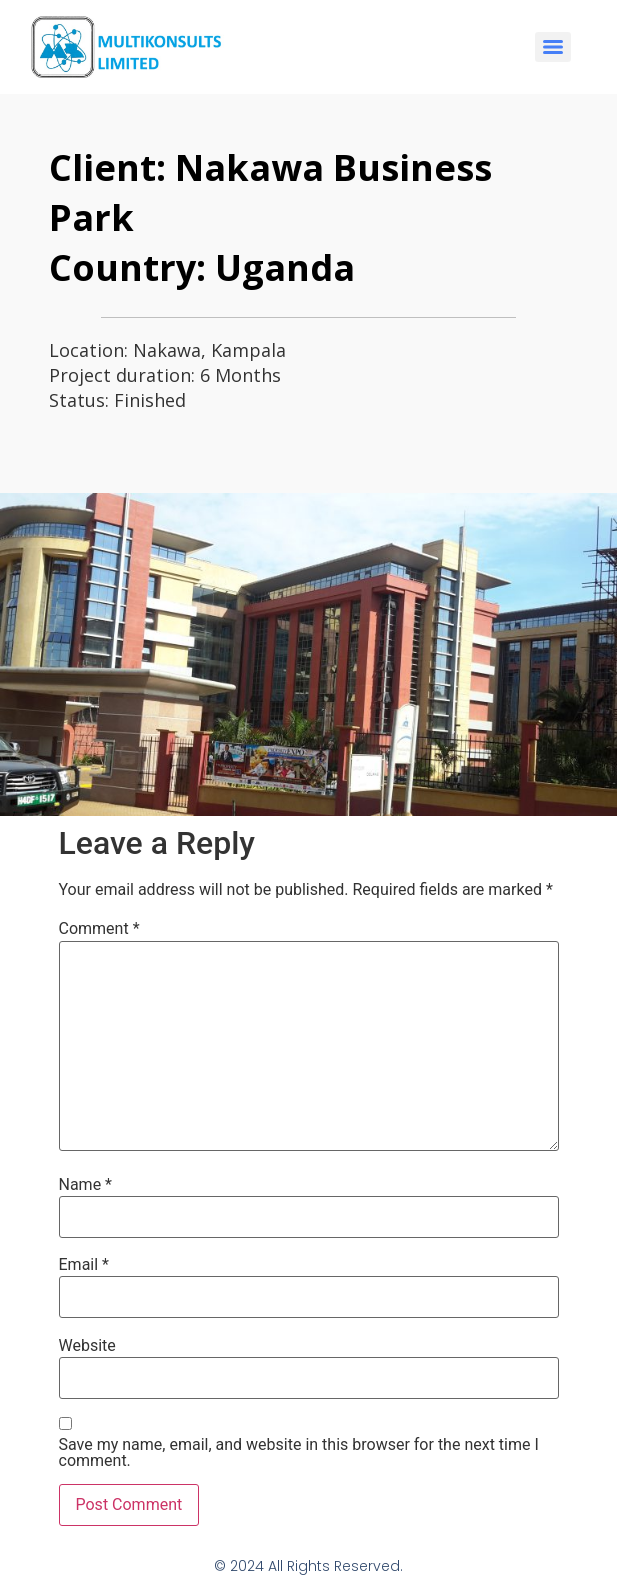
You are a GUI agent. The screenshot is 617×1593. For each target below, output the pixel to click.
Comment (99, 929)
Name (86, 1185)
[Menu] (553, 47)
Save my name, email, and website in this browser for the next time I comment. (299, 1453)
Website (87, 1346)
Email (84, 1265)
